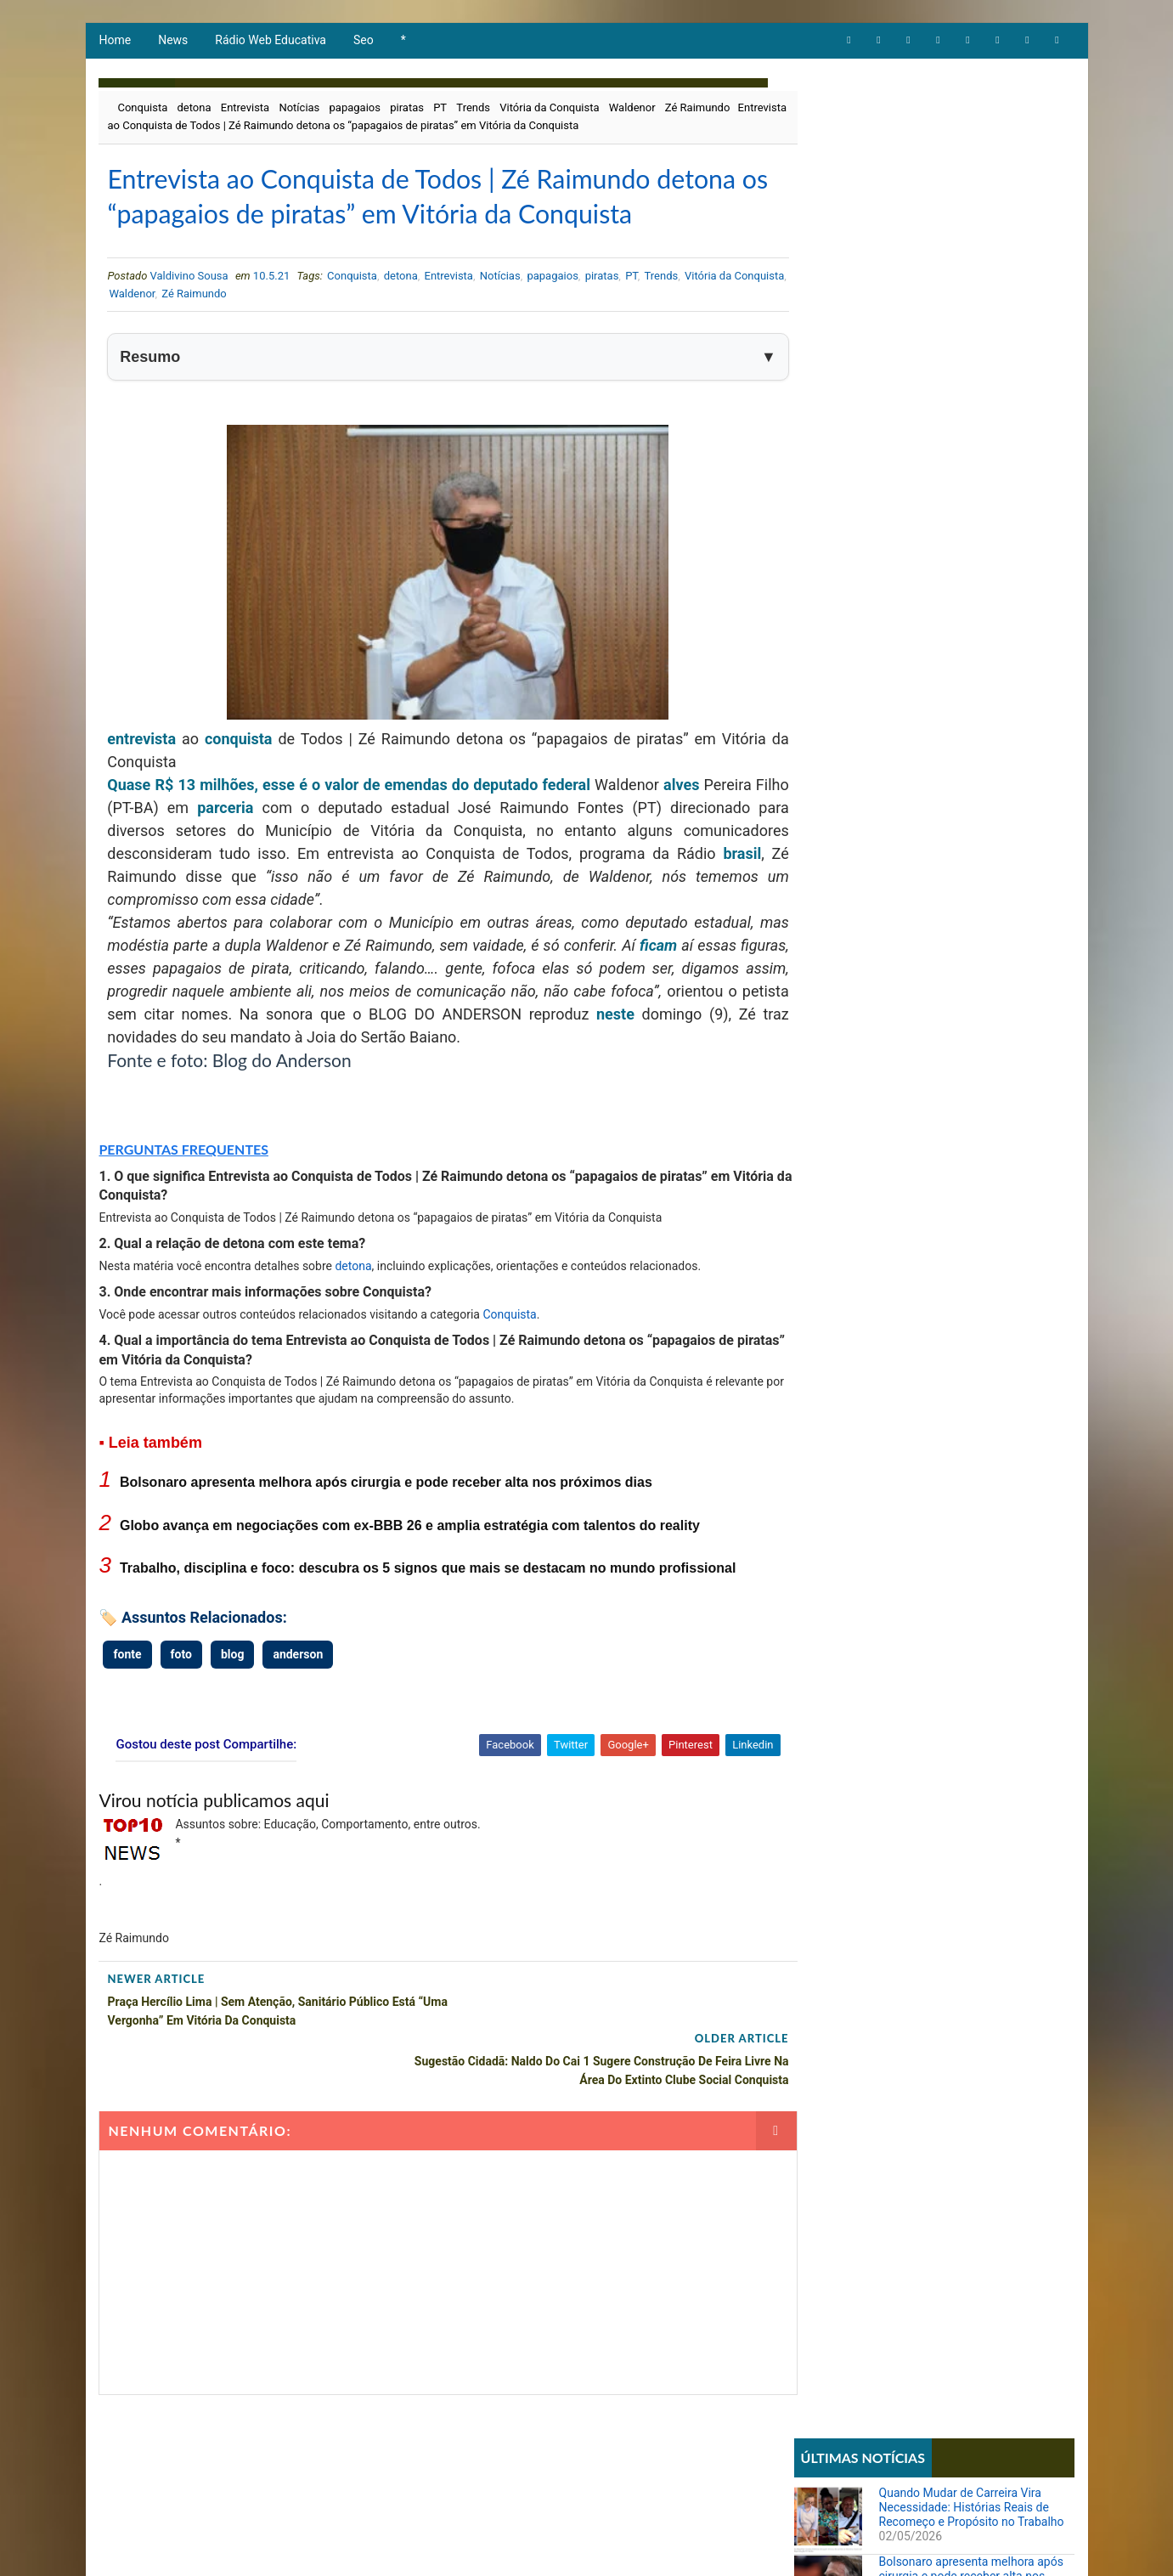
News (172, 42)
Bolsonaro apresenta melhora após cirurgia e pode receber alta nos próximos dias (385, 1527)
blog (231, 1698)
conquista (236, 783)
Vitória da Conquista (548, 110)
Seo (362, 42)
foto (180, 1698)
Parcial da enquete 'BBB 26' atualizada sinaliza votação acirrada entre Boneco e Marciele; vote (975, 836)
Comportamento (844, 584)
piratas (406, 110)
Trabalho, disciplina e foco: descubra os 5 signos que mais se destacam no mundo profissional (427, 1613)
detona (194, 110)
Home (115, 42)
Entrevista (244, 110)
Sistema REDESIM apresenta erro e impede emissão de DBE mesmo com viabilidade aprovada (972, 1082)
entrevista (141, 783)
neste (735, 1058)
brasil (710, 898)
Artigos (822, 556)
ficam (717, 989)
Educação (827, 613)
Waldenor (631, 110)
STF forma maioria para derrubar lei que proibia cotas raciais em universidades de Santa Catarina (967, 1154)
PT (439, 110)
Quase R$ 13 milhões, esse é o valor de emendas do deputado (325, 829)
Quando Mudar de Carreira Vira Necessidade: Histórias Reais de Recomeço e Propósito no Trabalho (972, 146)
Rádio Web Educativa (269, 42)
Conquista (142, 110)
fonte (127, 1698)
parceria (256, 852)
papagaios (354, 110)
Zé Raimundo (697, 110)
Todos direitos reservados (418, 2546)
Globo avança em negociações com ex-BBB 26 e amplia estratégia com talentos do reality (409, 1569)
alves (684, 829)
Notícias (298, 110)
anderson (297, 1698)
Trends (472, 110)
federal (568, 829)
